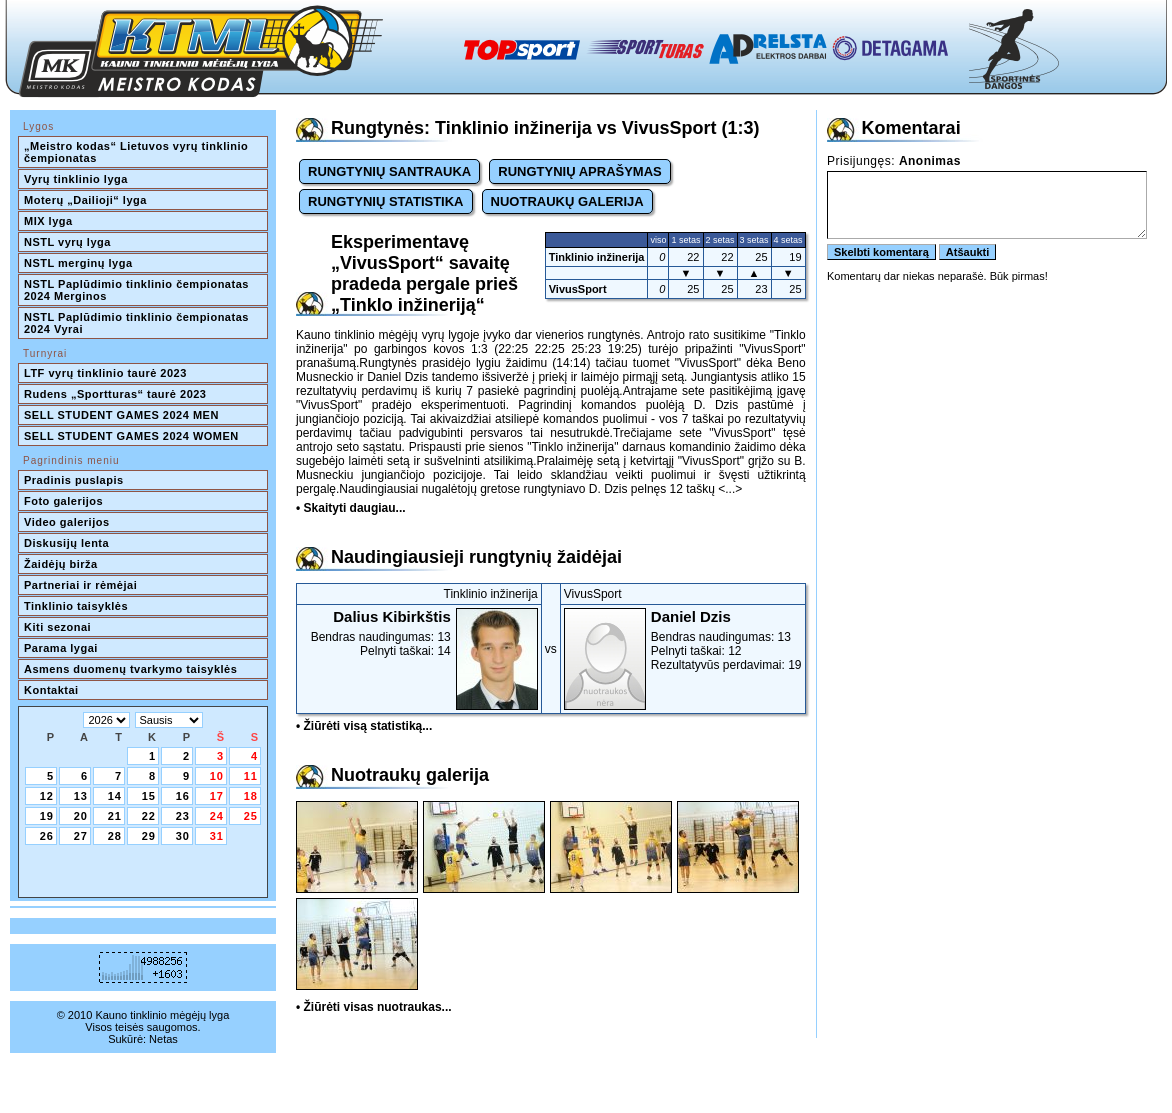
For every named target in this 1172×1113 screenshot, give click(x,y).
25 (251, 816)
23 (183, 816)
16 (183, 796)
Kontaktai (51, 690)
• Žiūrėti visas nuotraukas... (374, 1007)
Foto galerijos (63, 501)
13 (81, 796)
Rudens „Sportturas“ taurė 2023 (115, 394)
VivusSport (578, 289)
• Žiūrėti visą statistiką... (364, 726)
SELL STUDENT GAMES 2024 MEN (121, 415)
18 (251, 796)
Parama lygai (61, 648)
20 (81, 816)
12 (47, 796)
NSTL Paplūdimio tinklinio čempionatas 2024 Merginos (138, 290)
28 (115, 836)
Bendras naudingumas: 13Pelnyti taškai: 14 (419, 633)
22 (149, 816)
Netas (163, 1039)
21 (115, 816)
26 (47, 836)
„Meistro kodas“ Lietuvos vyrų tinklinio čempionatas (138, 152)
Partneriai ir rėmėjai (80, 585)
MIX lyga (48, 221)
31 (217, 836)
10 (217, 776)
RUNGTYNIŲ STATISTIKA (386, 201)
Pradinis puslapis (74, 480)
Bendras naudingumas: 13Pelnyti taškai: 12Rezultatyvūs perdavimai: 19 (683, 640)
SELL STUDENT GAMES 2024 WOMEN (131, 436)
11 (251, 776)
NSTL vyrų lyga (67, 242)
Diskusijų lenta (66, 543)
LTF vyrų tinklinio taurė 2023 (105, 373)
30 (183, 836)
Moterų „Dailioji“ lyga (85, 200)
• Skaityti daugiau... (351, 508)
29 (149, 836)
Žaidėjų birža (61, 564)
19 (47, 816)
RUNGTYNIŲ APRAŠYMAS (579, 171)
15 (149, 796)
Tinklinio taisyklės (76, 606)
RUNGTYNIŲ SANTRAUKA (389, 171)
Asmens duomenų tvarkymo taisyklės (130, 669)
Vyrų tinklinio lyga (76, 179)
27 (81, 836)
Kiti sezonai (57, 627)
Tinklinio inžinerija (597, 257)
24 (217, 816)
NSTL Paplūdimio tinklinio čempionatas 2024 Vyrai (138, 323)
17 (217, 796)
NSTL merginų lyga (78, 263)
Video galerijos (67, 522)
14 (115, 796)
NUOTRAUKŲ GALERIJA (567, 201)
